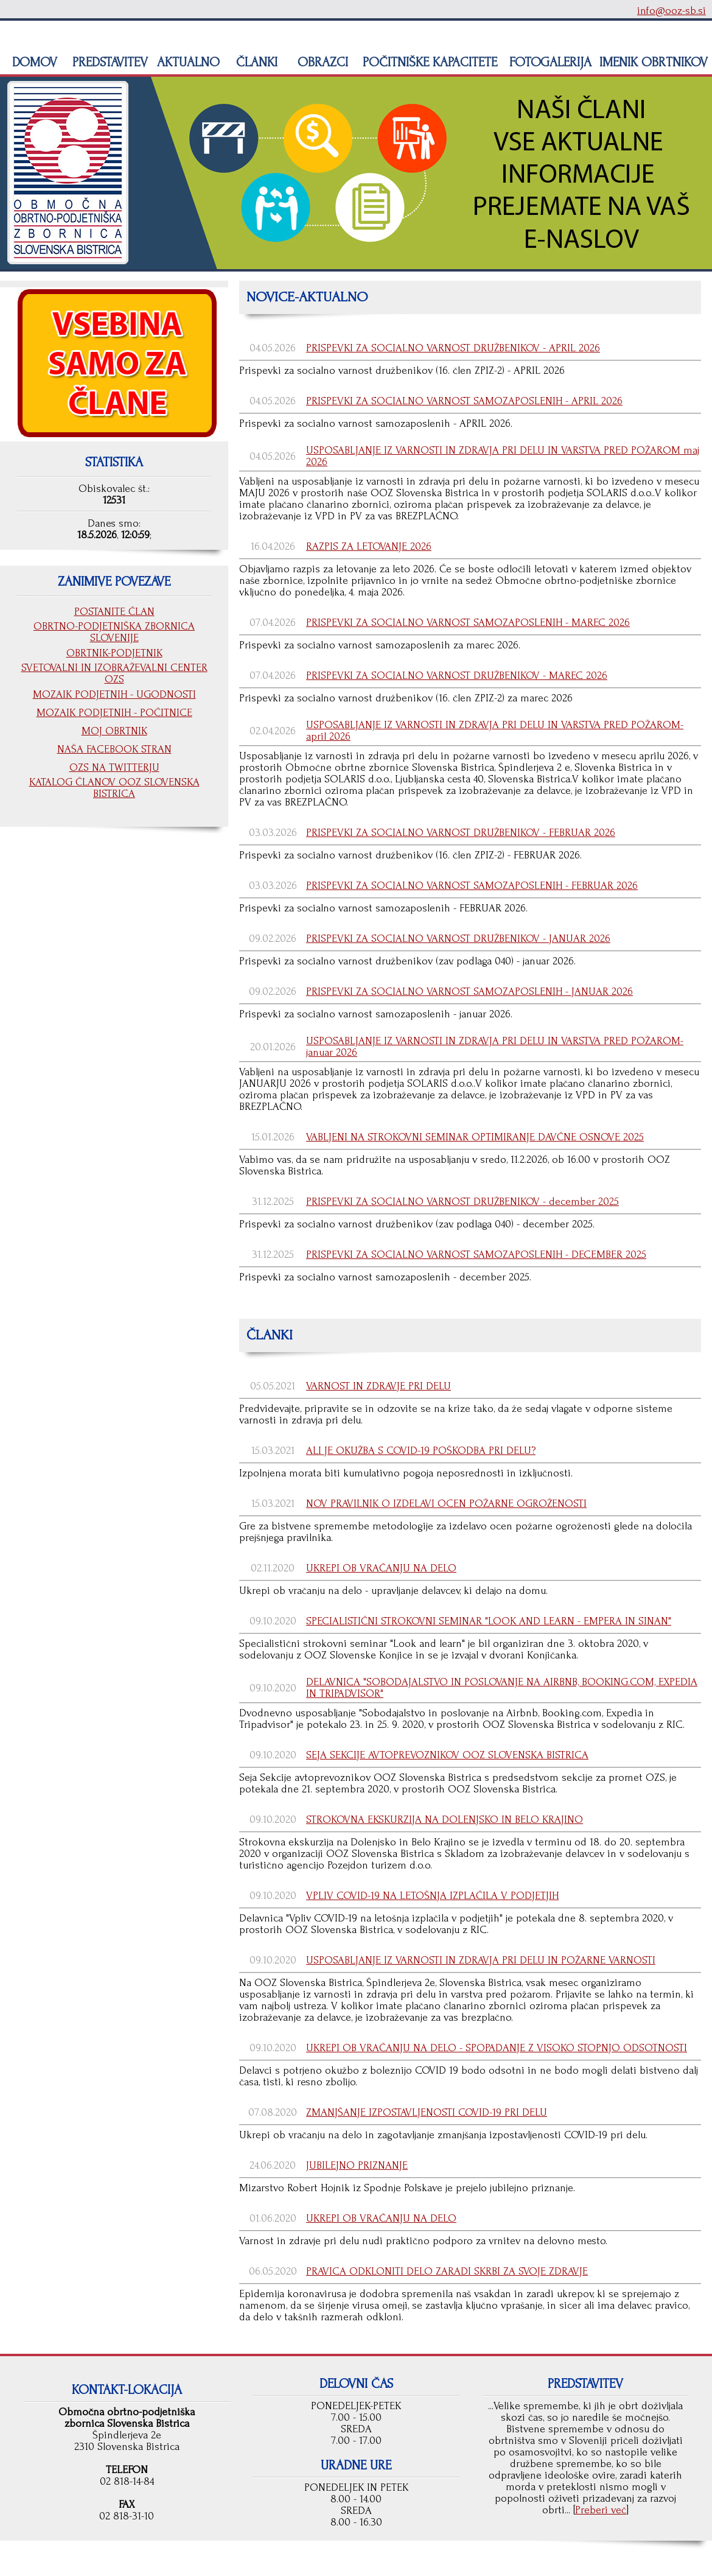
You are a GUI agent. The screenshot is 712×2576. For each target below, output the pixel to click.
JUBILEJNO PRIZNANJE (357, 2165)
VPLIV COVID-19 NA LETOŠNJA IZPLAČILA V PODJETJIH (432, 1895)
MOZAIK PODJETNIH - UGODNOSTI (114, 694)
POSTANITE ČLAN (114, 611)
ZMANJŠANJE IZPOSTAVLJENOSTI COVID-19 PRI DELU (426, 2112)
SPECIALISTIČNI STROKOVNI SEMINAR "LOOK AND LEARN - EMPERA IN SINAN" (488, 1621)
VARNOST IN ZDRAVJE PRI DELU (378, 1386)
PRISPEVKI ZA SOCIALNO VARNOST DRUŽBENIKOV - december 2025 (462, 1201)
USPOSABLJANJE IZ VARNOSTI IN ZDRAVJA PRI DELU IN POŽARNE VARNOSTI (480, 1960)
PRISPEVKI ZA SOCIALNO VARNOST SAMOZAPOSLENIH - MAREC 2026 (468, 622)
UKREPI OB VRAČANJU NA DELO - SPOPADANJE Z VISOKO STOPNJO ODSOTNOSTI (496, 2048)
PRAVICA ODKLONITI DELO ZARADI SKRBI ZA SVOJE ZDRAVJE (447, 2271)
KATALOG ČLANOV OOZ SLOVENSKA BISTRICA (114, 787)
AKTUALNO (186, 62)
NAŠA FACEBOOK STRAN (114, 749)
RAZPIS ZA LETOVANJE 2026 (368, 546)
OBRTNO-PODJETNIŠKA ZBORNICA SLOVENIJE (114, 632)
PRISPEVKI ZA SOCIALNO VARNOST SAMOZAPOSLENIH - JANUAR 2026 (469, 991)
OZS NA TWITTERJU (114, 767)
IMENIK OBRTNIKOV (653, 62)
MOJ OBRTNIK (114, 731)
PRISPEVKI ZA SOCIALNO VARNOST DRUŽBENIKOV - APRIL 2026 (453, 348)
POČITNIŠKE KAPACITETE (428, 62)
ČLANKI (254, 62)
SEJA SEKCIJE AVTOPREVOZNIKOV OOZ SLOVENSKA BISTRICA (447, 1755)
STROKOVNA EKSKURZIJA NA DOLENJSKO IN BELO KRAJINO (444, 1819)
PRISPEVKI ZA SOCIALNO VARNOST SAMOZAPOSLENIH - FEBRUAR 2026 (472, 885)
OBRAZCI (321, 62)
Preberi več (600, 2510)
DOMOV (33, 62)
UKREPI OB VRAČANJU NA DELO (381, 1568)
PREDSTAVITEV (108, 62)
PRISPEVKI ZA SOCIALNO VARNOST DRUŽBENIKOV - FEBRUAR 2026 (460, 832)
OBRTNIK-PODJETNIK (114, 653)
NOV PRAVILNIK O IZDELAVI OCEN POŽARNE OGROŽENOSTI (446, 1503)
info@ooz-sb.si (671, 10)
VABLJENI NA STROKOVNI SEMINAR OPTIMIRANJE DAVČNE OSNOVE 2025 (475, 1137)
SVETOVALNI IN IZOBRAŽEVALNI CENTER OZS (114, 673)
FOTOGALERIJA (549, 62)
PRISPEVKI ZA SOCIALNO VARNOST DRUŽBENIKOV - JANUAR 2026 (458, 938)
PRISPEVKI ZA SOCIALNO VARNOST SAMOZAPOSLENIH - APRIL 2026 (464, 401)
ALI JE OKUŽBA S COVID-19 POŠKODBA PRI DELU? (421, 1450)
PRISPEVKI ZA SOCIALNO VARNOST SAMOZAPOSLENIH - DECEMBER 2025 (476, 1254)
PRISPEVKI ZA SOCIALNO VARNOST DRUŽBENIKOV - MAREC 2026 (456, 675)
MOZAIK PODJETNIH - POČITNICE (114, 712)
